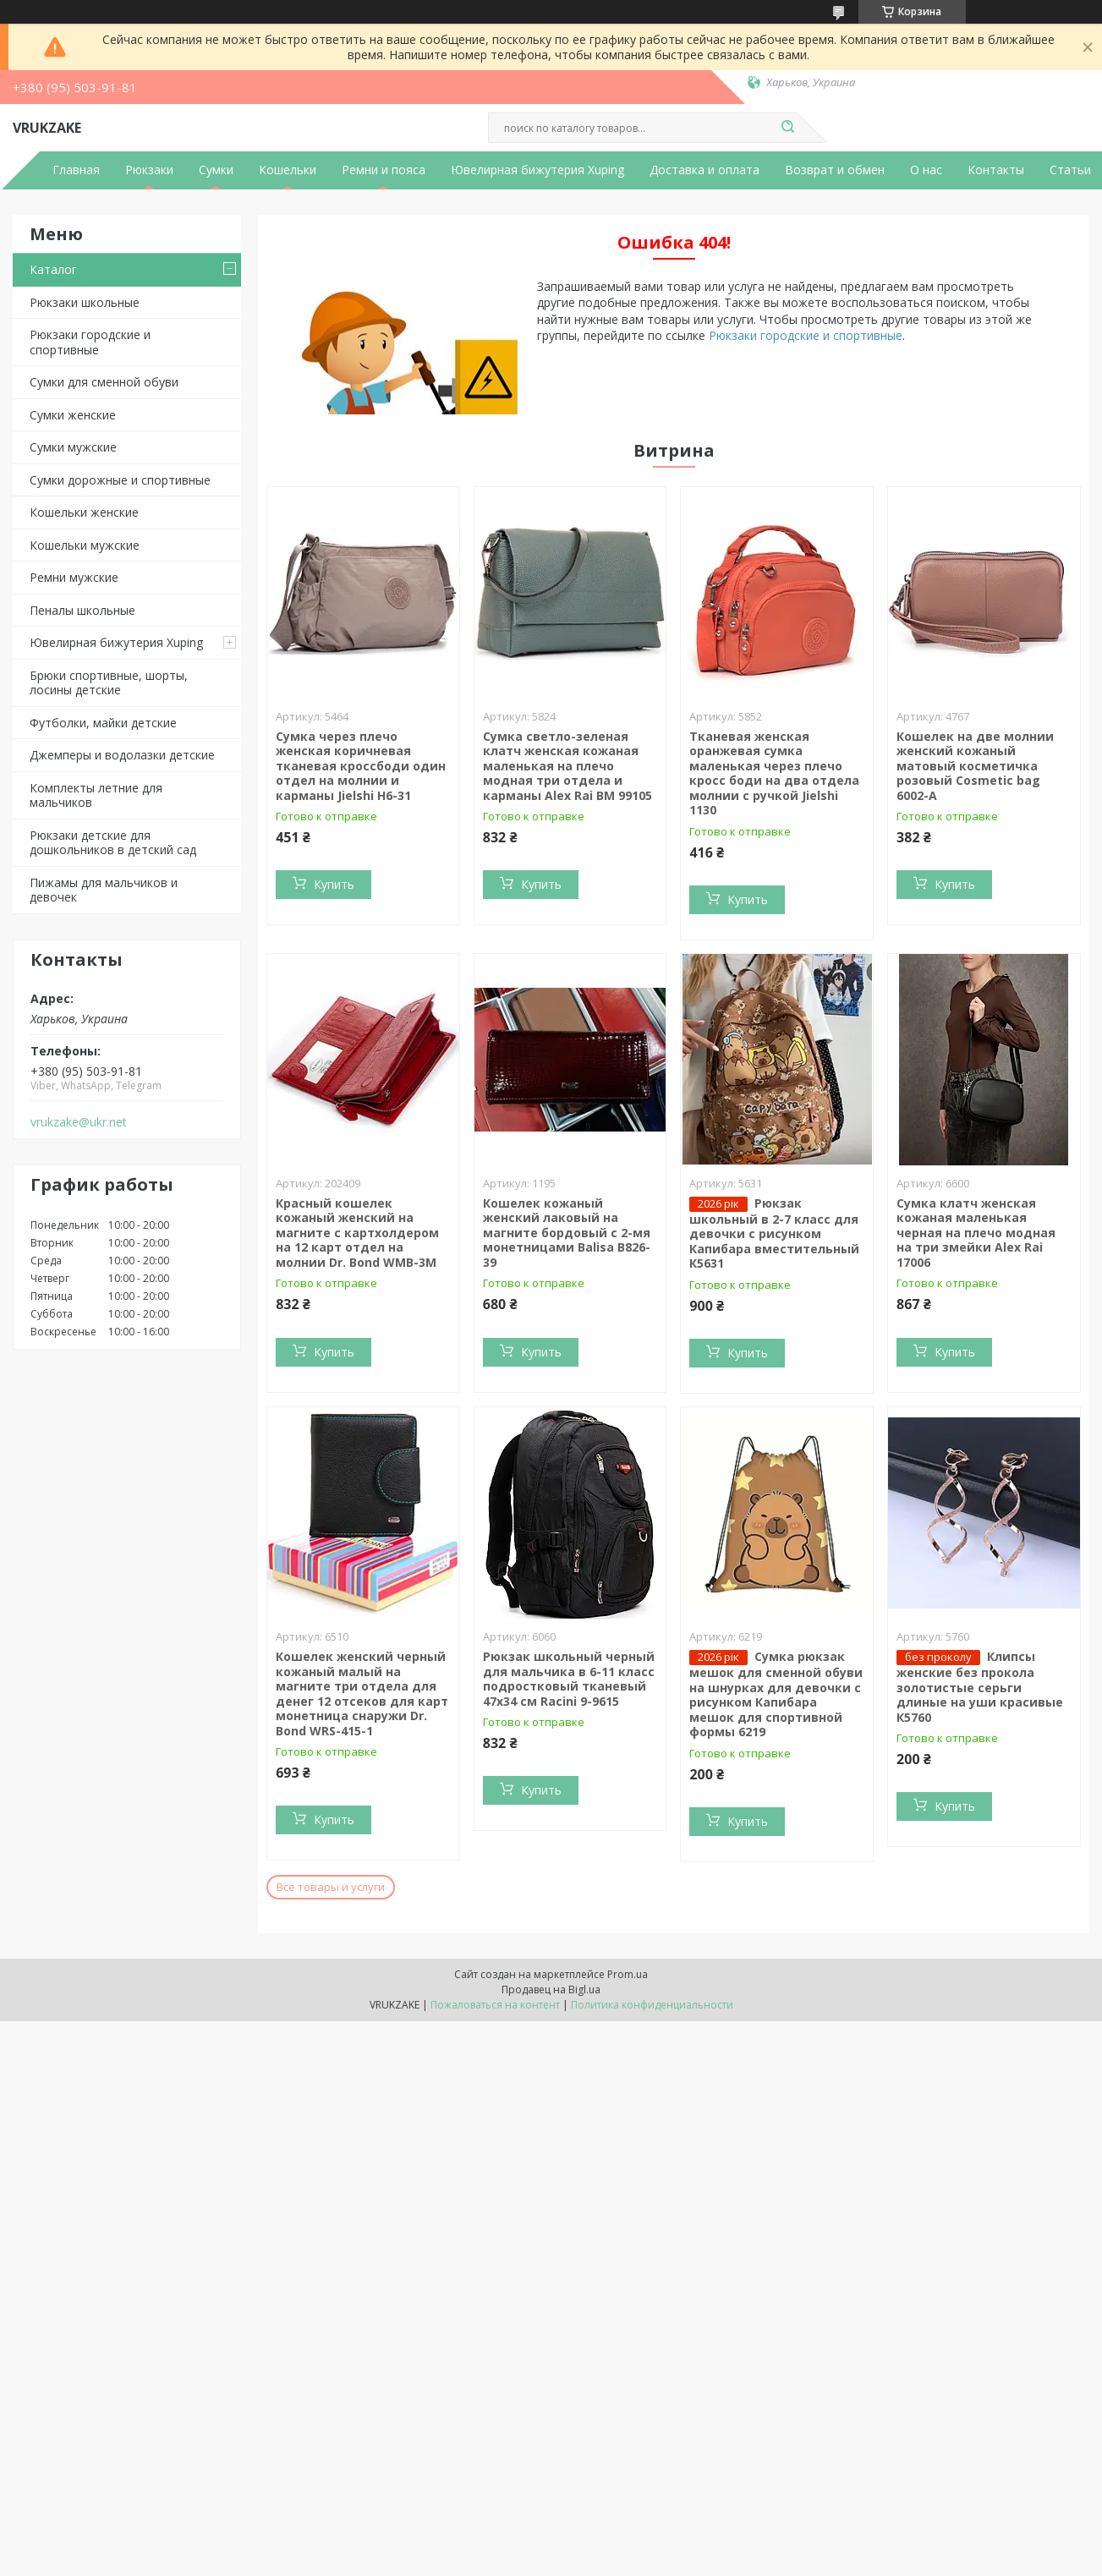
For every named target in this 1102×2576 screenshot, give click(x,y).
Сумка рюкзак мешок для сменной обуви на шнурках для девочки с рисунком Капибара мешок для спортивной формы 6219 (776, 1694)
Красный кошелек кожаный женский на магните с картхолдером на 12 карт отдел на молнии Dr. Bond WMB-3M (357, 1232)
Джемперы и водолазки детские (122, 755)
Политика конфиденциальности (652, 2005)
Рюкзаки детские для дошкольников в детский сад (113, 842)
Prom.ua (627, 1974)
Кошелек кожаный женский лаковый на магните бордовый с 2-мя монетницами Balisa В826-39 (566, 1232)
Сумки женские (73, 415)
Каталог (53, 269)
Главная (76, 170)
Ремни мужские (74, 577)
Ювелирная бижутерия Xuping (537, 170)
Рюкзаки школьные (85, 302)
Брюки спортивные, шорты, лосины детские (109, 683)
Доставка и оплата (704, 170)
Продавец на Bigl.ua (551, 1989)
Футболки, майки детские (103, 723)
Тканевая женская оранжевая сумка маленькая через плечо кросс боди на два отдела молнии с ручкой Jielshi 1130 (774, 773)
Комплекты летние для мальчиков (96, 795)
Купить (334, 884)
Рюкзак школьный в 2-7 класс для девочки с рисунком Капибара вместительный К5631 (774, 1233)
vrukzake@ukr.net (78, 1122)
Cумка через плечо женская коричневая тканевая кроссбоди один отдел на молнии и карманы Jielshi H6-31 (361, 765)
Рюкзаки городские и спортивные (90, 342)
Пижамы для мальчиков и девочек (104, 890)
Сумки (216, 170)
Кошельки (287, 170)
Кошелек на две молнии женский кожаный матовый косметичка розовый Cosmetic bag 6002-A (975, 765)
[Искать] (788, 127)
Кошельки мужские (85, 545)
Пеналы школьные (82, 610)
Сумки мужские (73, 447)
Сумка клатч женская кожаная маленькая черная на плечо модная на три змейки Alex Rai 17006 (975, 1232)
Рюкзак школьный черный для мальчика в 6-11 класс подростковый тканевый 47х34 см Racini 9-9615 (569, 1678)
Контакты (996, 170)
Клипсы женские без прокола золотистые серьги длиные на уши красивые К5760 (979, 1686)
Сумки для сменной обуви (104, 382)
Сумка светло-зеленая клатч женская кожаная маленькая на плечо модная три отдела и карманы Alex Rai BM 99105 (567, 765)
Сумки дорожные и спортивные (120, 480)
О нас (926, 170)
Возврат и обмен (835, 170)
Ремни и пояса (383, 170)
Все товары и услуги (331, 1886)
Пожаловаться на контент (495, 2005)
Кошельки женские (84, 512)
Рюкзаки (149, 170)
